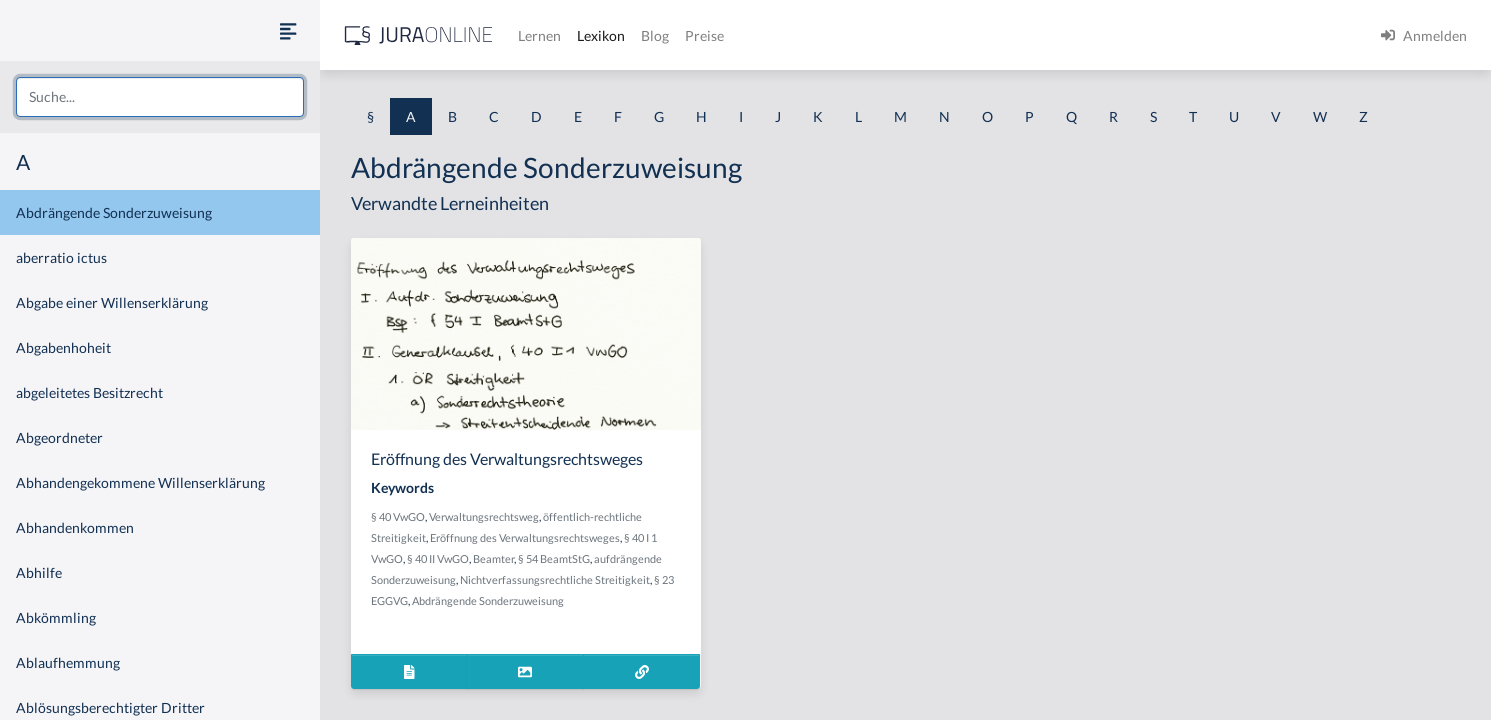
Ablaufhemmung (68, 662)
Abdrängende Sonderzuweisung (114, 212)
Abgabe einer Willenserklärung (112, 302)
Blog (655, 35)
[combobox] (160, 97)
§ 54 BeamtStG (554, 558)
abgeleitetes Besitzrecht (89, 392)
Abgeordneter (59, 437)
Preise (704, 35)
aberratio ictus (61, 257)
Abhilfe (39, 572)
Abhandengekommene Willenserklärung (140, 482)
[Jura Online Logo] (419, 35)
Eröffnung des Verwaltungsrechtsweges (525, 537)
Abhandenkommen (75, 527)
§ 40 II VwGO (438, 558)
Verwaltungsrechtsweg (484, 516)
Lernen (539, 35)
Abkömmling (56, 617)
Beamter (493, 558)
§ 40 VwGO (398, 516)
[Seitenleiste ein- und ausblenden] (288, 30)
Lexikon (601, 35)
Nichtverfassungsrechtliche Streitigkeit (555, 579)
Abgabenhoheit (63, 347)
